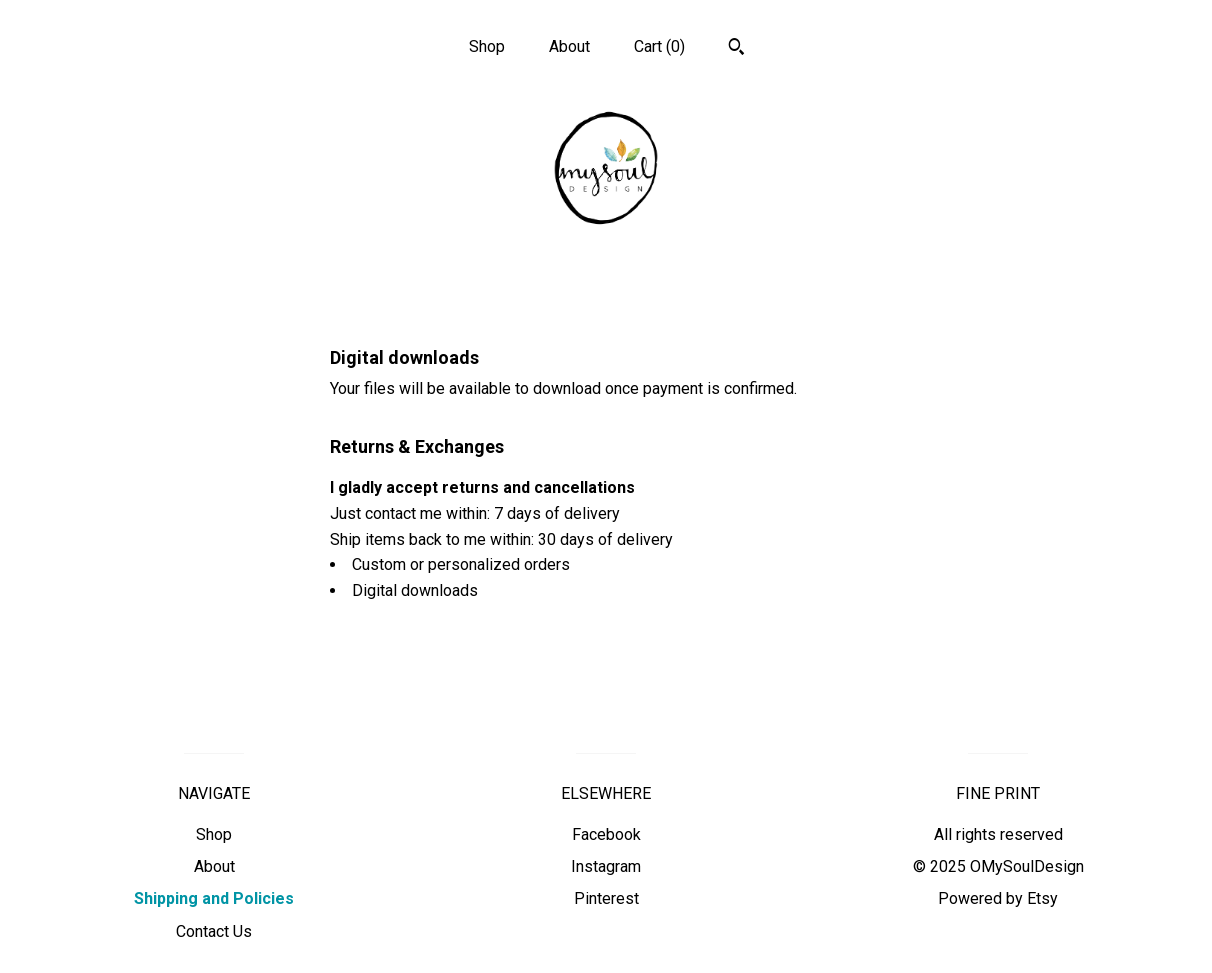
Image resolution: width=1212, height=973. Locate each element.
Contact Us (214, 931)
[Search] (736, 49)
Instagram (606, 866)
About (569, 46)
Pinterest (606, 898)
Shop (487, 46)
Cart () (659, 46)
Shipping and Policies (214, 898)
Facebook (606, 834)
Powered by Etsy (998, 898)
